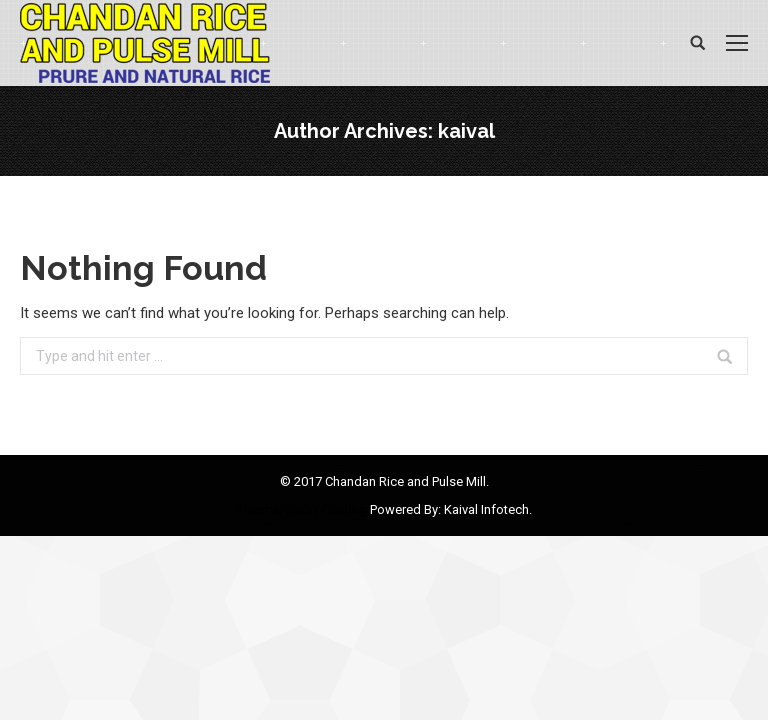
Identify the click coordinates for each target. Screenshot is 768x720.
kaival (466, 131)
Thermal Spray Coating (303, 509)
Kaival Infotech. (488, 509)
